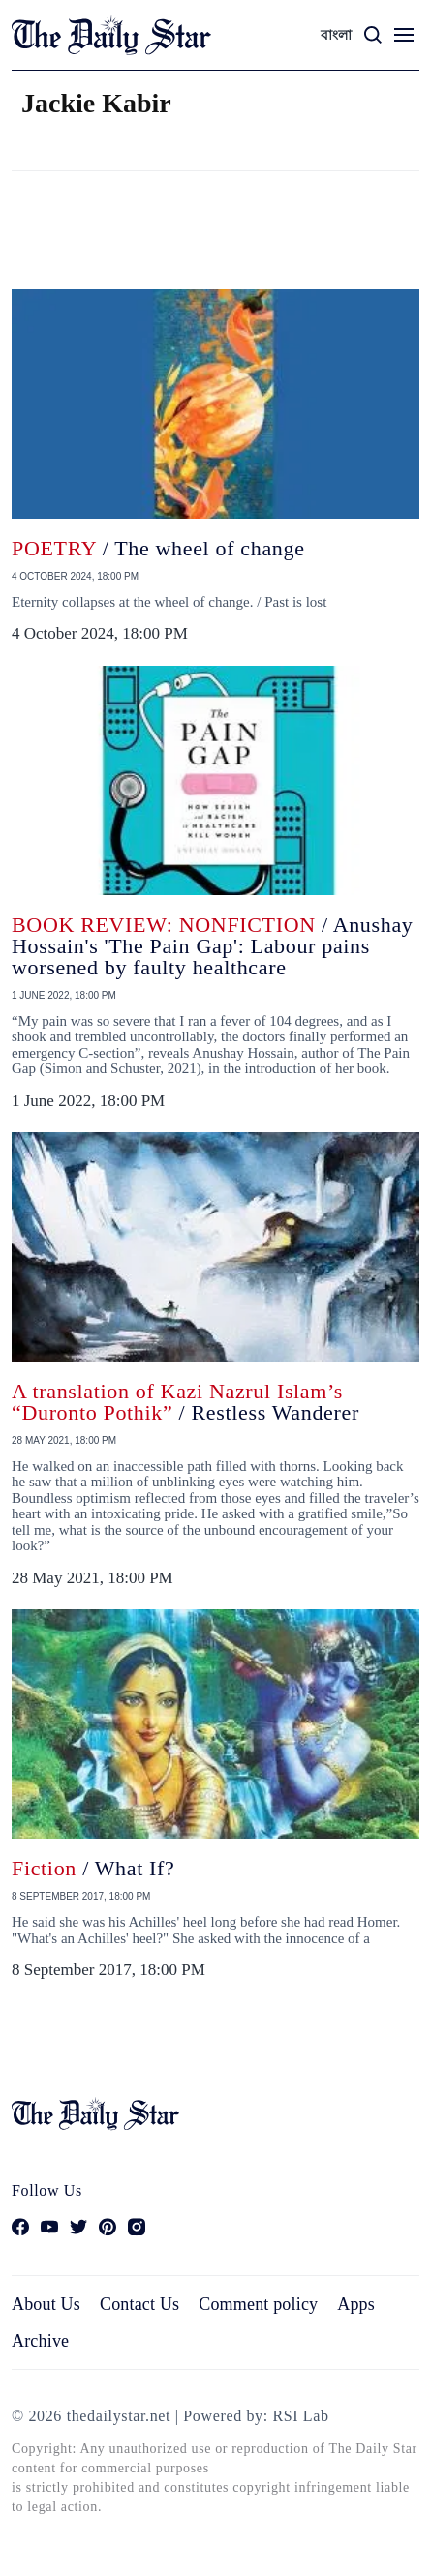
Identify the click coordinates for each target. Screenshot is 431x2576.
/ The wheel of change (158, 548)
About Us (46, 2304)
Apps (356, 2304)
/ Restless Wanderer (185, 1401)
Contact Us (139, 2304)
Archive (40, 2341)
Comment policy (258, 2304)
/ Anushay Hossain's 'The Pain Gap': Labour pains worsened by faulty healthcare (213, 946)
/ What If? (93, 1868)
